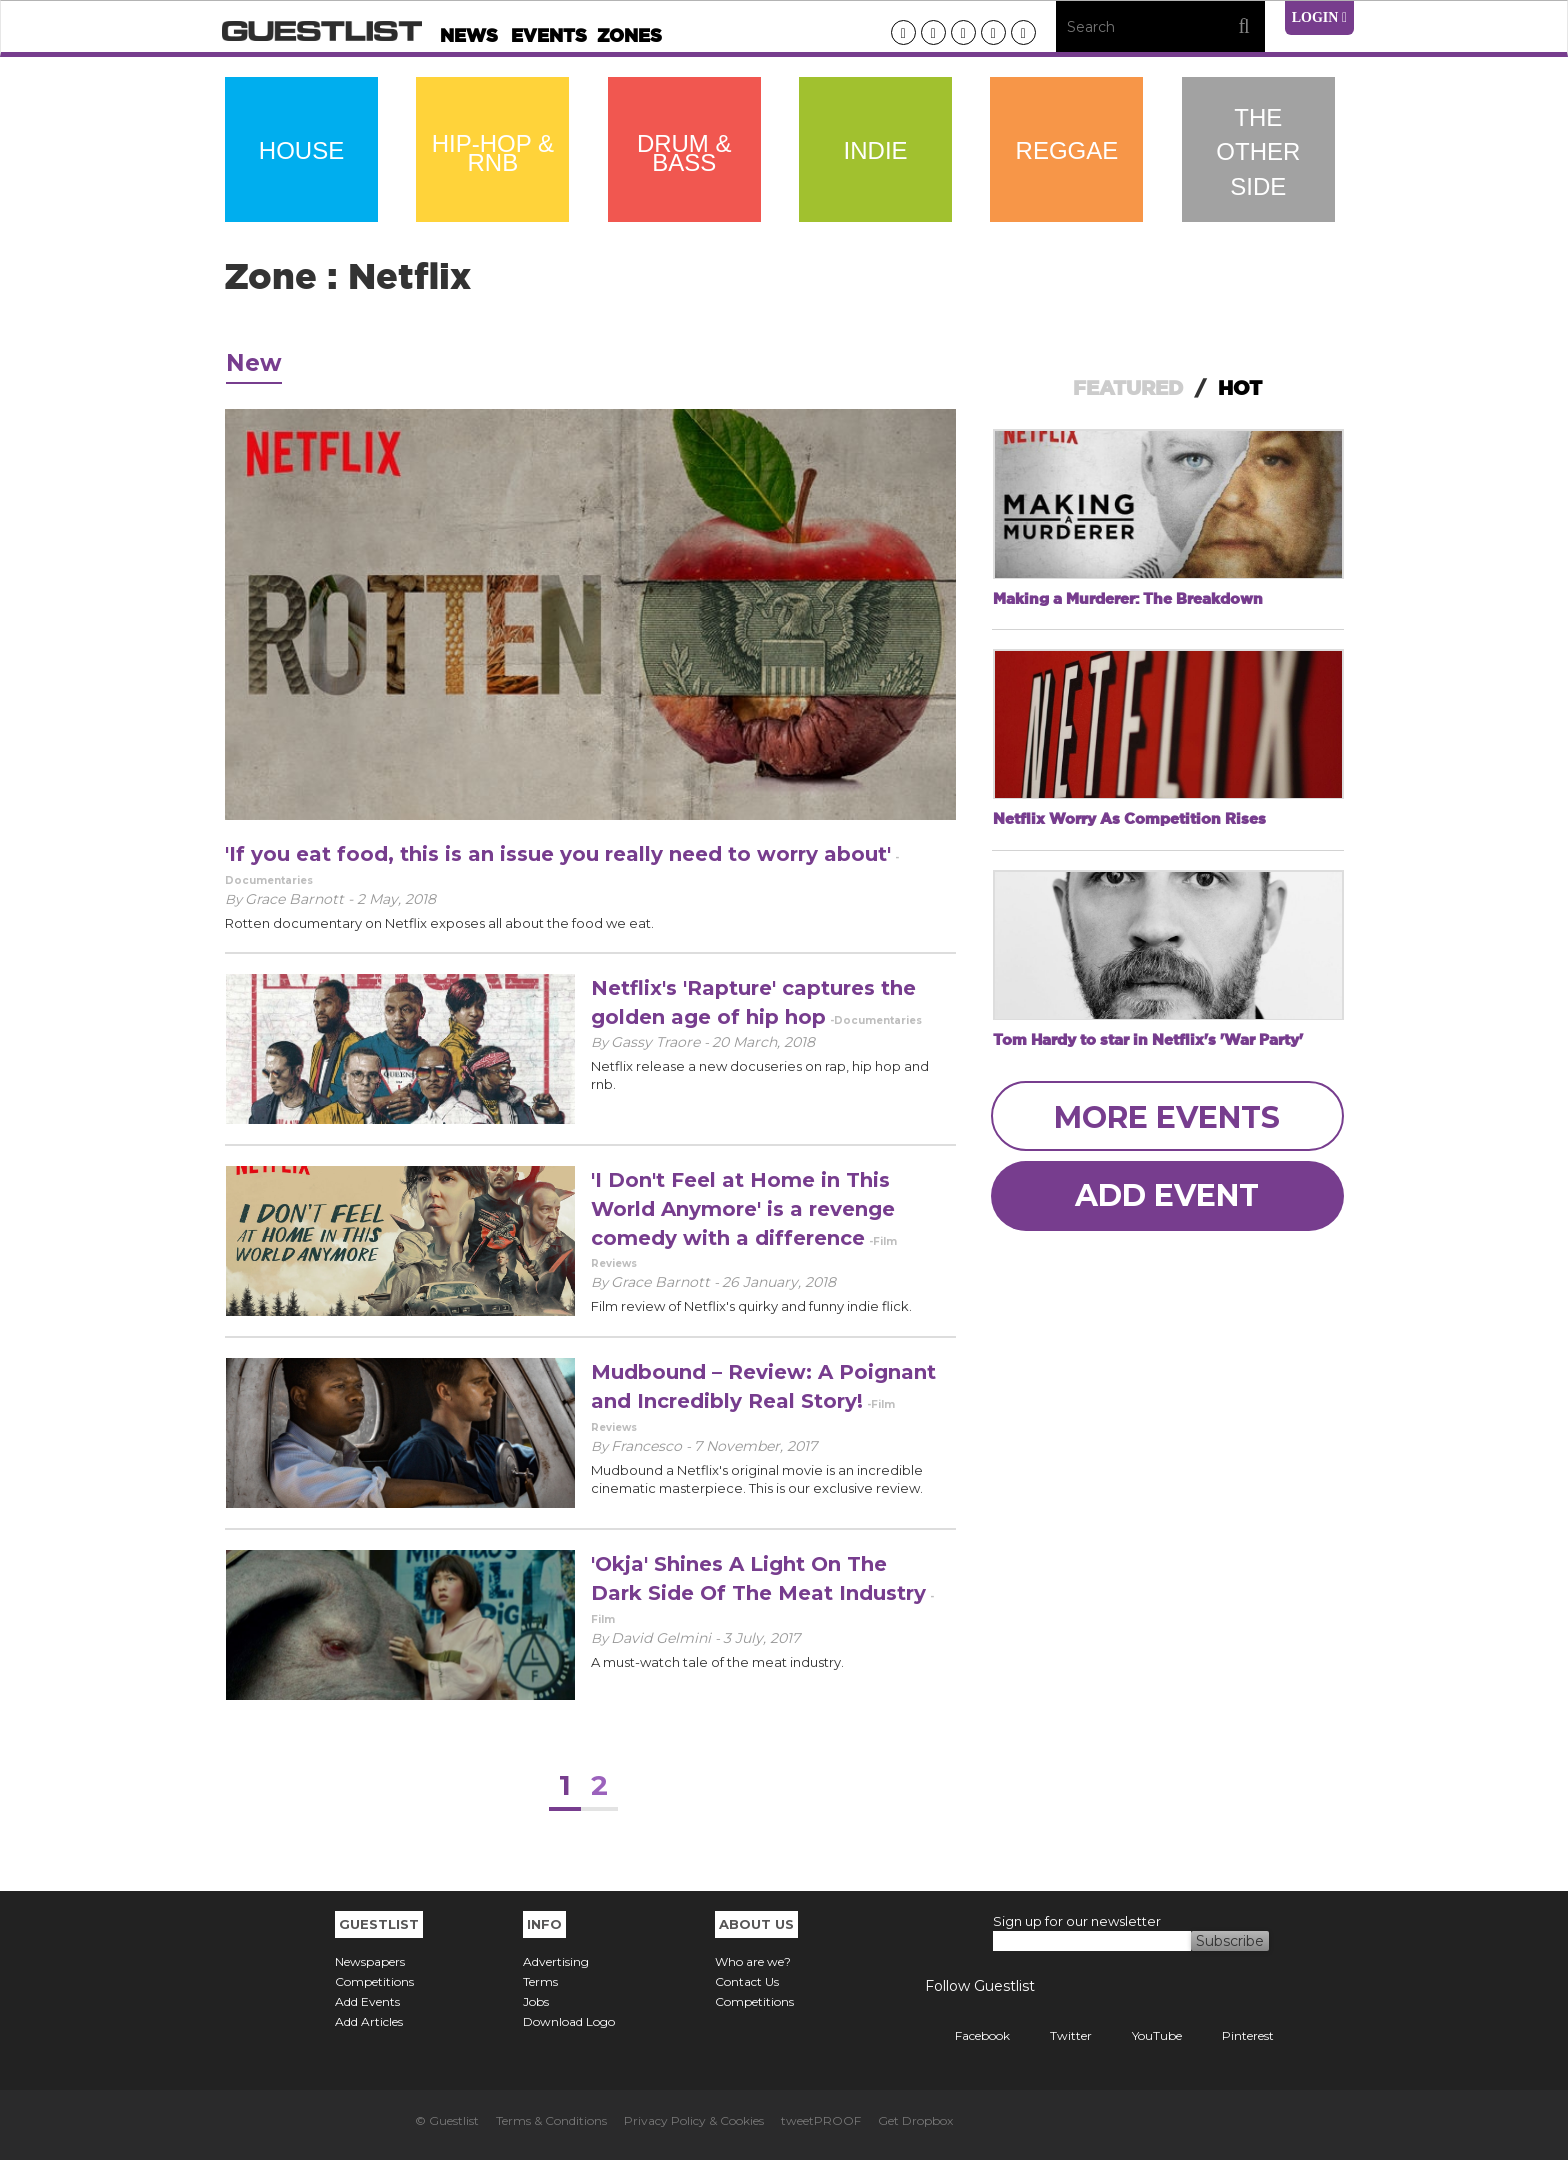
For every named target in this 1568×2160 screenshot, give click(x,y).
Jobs (536, 2001)
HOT (1240, 388)
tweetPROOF (821, 2120)
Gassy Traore (657, 1042)
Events (549, 35)
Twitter (1056, 2035)
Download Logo (569, 2021)
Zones (629, 35)
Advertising (556, 1961)
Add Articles (369, 2021)
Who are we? (753, 1961)
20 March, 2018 (763, 1042)
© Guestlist (447, 2120)
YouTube (1142, 2035)
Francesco (648, 1446)
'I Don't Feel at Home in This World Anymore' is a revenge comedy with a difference (743, 1208)
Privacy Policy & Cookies (694, 2120)
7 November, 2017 (755, 1446)
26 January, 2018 (779, 1282)
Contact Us (747, 1981)
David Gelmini (663, 1638)
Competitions (374, 1981)
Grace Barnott (662, 1282)
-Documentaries (876, 1020)
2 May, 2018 (396, 899)
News (469, 35)
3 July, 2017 (761, 1638)
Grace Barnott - (301, 899)
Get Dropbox (915, 2120)
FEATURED (1128, 388)
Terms (540, 1981)
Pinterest (1233, 2035)
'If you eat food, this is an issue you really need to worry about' (558, 854)
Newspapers (370, 1961)
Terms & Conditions (551, 2120)
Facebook (967, 2035)
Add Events (367, 2001)
